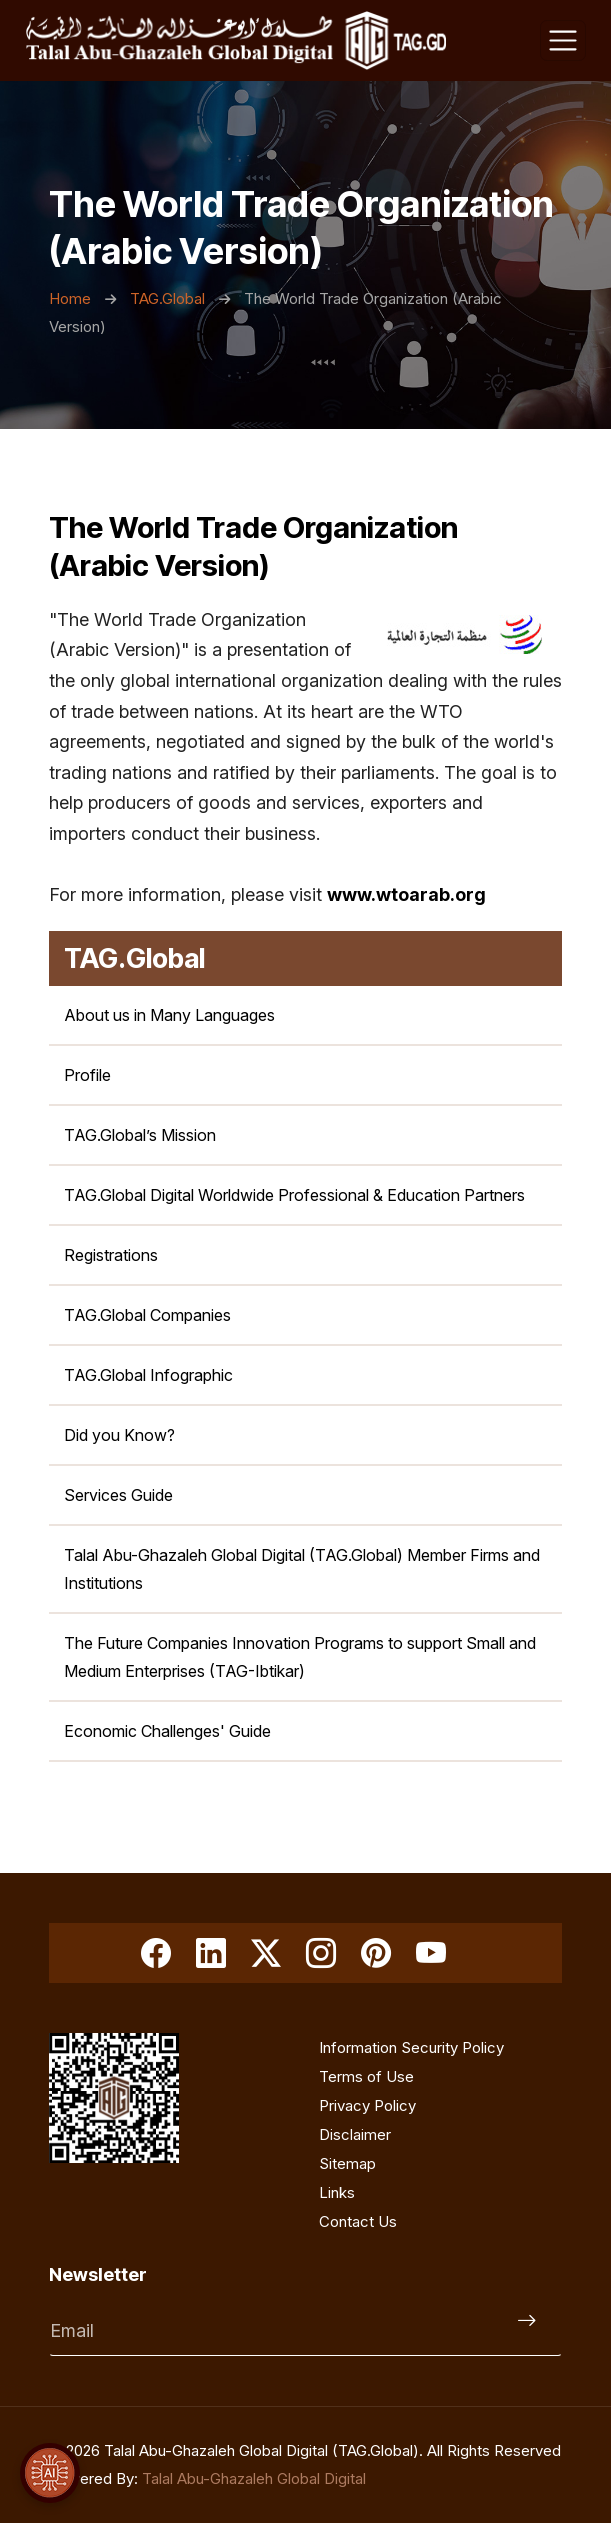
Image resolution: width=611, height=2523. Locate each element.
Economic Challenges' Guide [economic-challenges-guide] (167, 1731)
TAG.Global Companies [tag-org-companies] (147, 1315)
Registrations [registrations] (111, 1255)
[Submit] (532, 2331)
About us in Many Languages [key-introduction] (169, 1015)
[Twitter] (266, 1953)
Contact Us (358, 2221)
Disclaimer (355, 2134)
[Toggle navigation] (563, 41)
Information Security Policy (411, 2047)
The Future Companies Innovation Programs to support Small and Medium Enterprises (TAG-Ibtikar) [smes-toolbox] (300, 1657)
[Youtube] (431, 1953)
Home (72, 298)
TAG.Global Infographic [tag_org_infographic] (148, 1375)
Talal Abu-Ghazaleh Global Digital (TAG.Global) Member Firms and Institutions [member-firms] (302, 1569)
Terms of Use (366, 2076)
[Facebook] (156, 1953)
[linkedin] (211, 1953)
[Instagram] (321, 1953)
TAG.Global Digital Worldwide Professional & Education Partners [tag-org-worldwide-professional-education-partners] (294, 1195)
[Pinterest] (376, 1953)
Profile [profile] (87, 1075)
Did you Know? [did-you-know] (119, 1435)
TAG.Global (169, 298)
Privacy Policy (367, 2105)
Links (337, 2192)
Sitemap (347, 2163)
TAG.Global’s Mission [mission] (140, 1135)
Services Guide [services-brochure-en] (118, 1495)
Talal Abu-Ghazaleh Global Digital (254, 2478)
